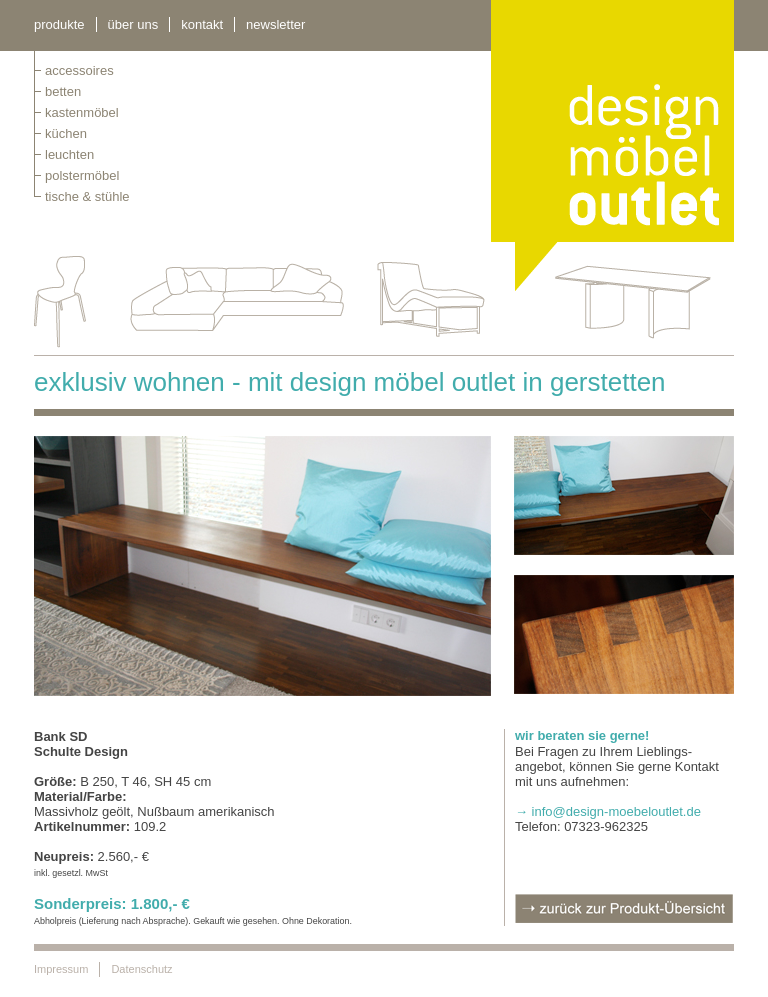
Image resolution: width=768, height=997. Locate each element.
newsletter (275, 24)
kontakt (202, 24)
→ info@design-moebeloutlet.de (608, 811)
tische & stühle (87, 196)
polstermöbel (82, 175)
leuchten (69, 154)
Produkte (59, 24)
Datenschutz (141, 969)
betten (63, 91)
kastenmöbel (82, 112)
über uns (133, 24)
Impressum (61, 969)
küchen (66, 133)
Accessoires (79, 70)
